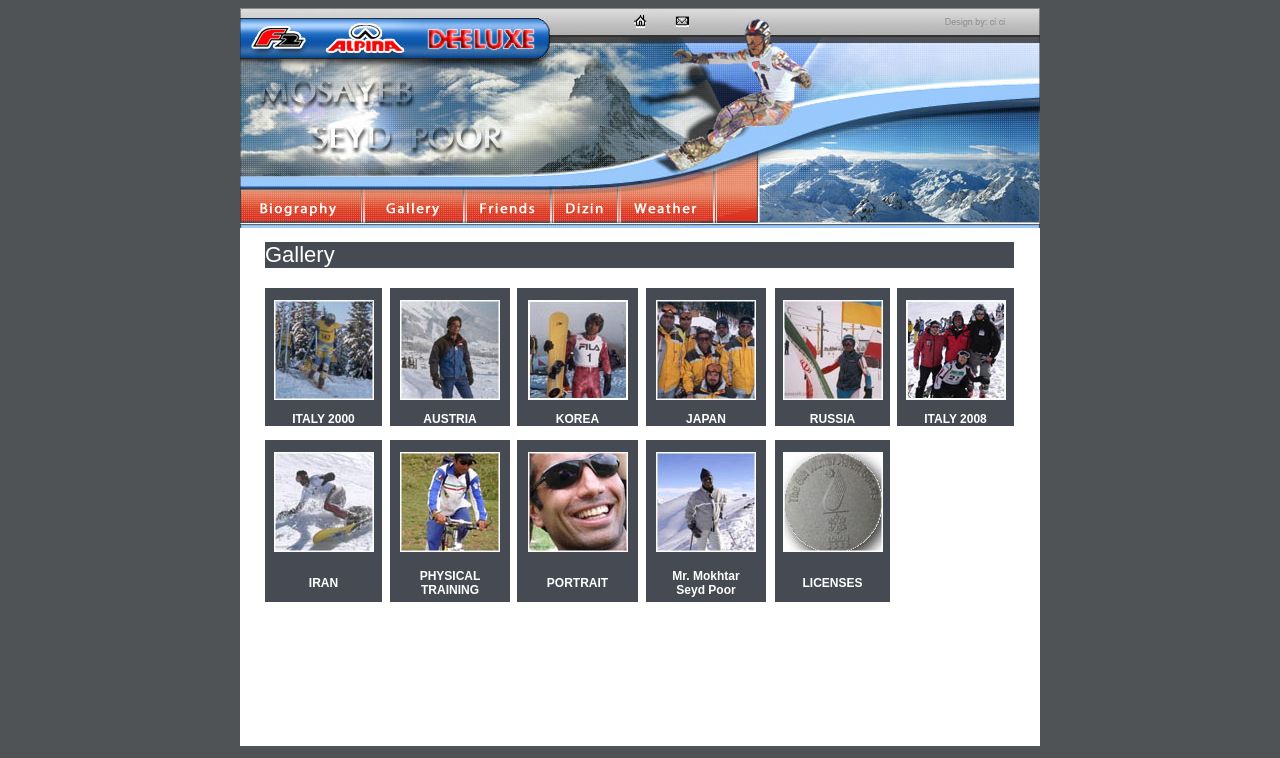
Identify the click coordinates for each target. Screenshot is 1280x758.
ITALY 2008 (955, 419)
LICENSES (832, 583)
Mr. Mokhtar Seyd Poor (705, 583)
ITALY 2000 (323, 419)
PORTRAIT (577, 583)
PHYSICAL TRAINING (450, 583)
